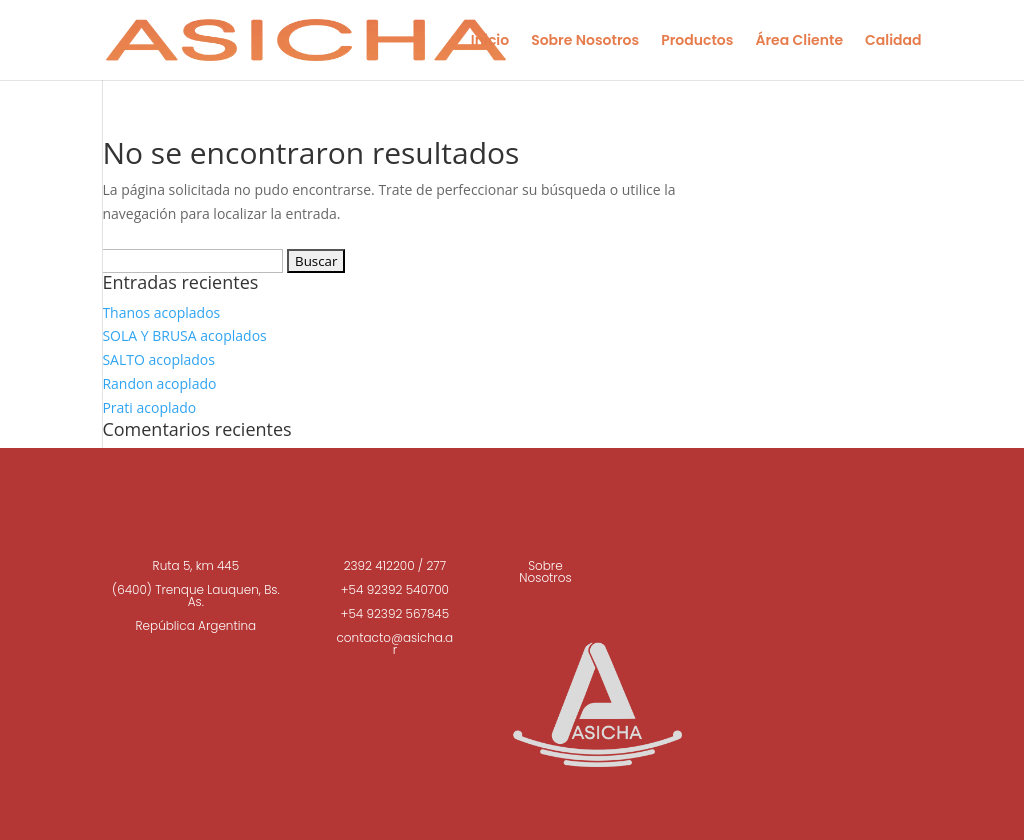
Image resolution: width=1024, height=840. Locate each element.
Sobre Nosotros (585, 41)
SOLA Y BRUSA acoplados (184, 335)
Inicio (490, 41)
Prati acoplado (149, 407)
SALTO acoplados (158, 359)
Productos (697, 41)
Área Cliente (799, 41)
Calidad (893, 41)
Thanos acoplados (161, 312)
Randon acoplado (159, 383)
